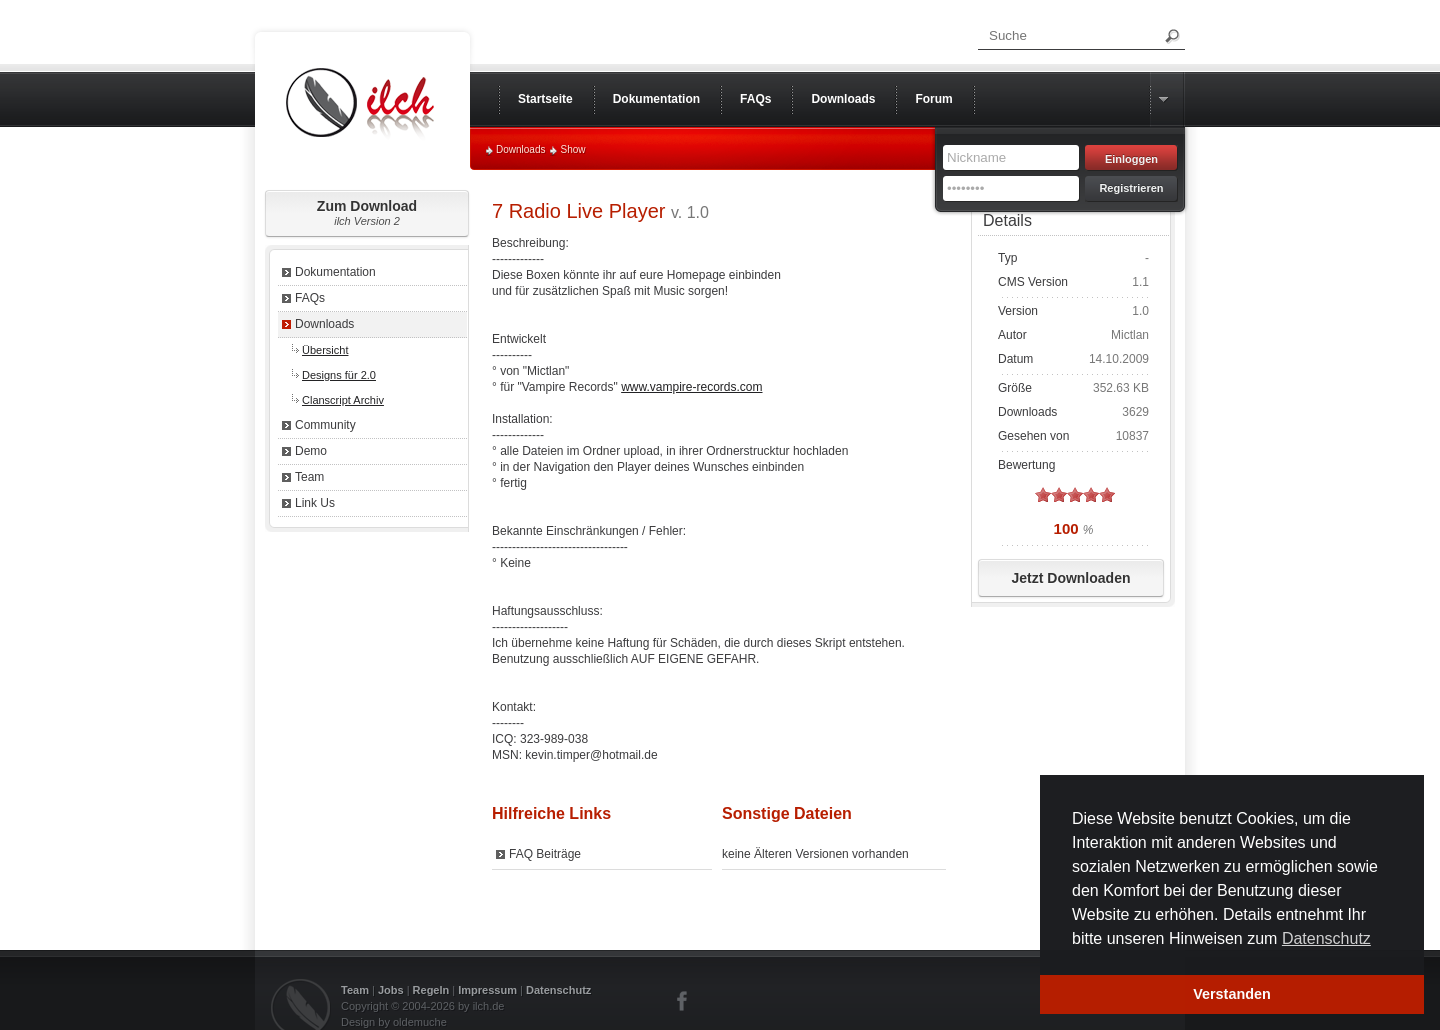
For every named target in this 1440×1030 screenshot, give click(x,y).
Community (325, 425)
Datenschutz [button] (1326, 938)
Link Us (315, 503)
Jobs (391, 990)
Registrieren (1131, 188)
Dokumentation (335, 272)
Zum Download (367, 212)
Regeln (431, 990)
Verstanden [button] (1232, 994)
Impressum (487, 990)
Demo (311, 451)
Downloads (520, 149)
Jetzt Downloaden (1070, 578)
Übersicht (325, 350)
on (1043, 494)
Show (572, 149)
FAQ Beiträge (545, 854)
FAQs (310, 298)
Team (309, 477)
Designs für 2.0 (339, 375)
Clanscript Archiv (343, 400)
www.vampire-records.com (691, 387)
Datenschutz (558, 990)
